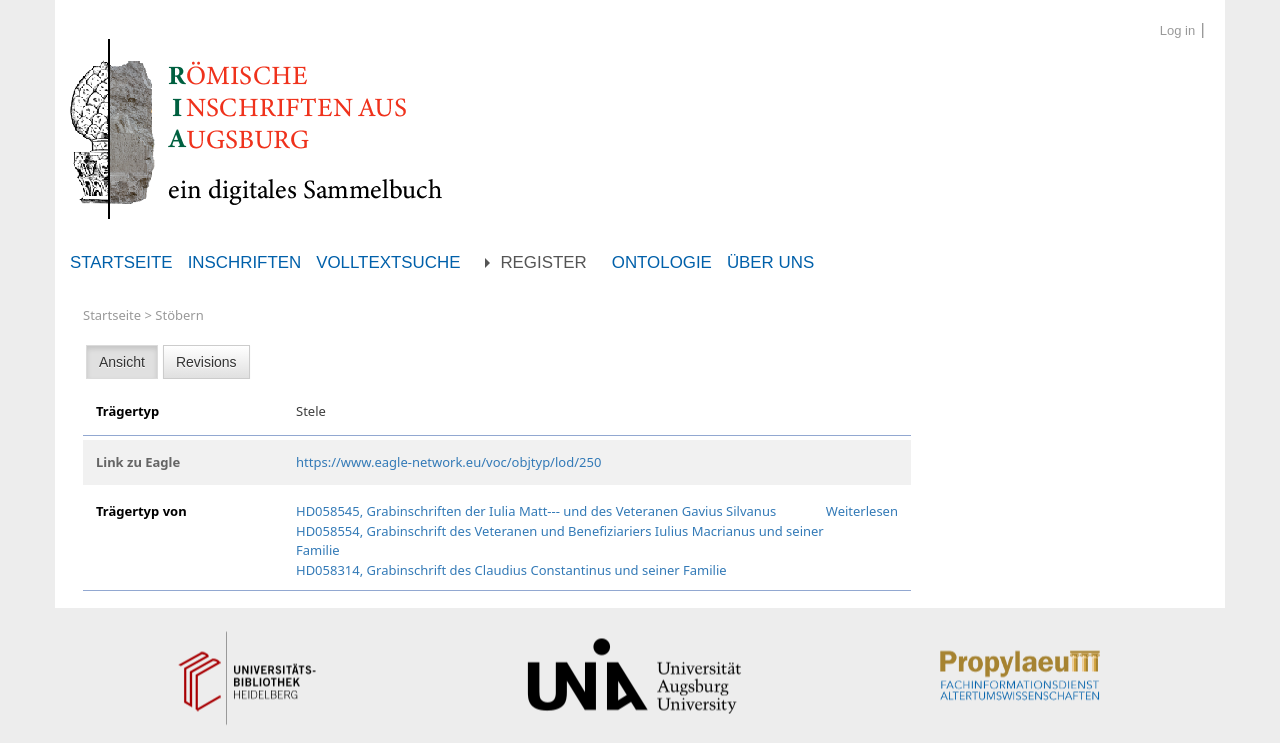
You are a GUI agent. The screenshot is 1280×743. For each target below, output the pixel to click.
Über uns (770, 262)
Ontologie (662, 262)
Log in (1177, 30)
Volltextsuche (388, 262)
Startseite (121, 262)
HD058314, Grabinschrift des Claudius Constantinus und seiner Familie (511, 570)
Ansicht (122, 362)
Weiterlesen (862, 511)
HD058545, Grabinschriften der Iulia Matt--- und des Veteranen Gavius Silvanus (536, 511)
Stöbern (179, 315)
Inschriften (245, 262)
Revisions (206, 362)
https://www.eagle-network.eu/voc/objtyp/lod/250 (448, 462)
